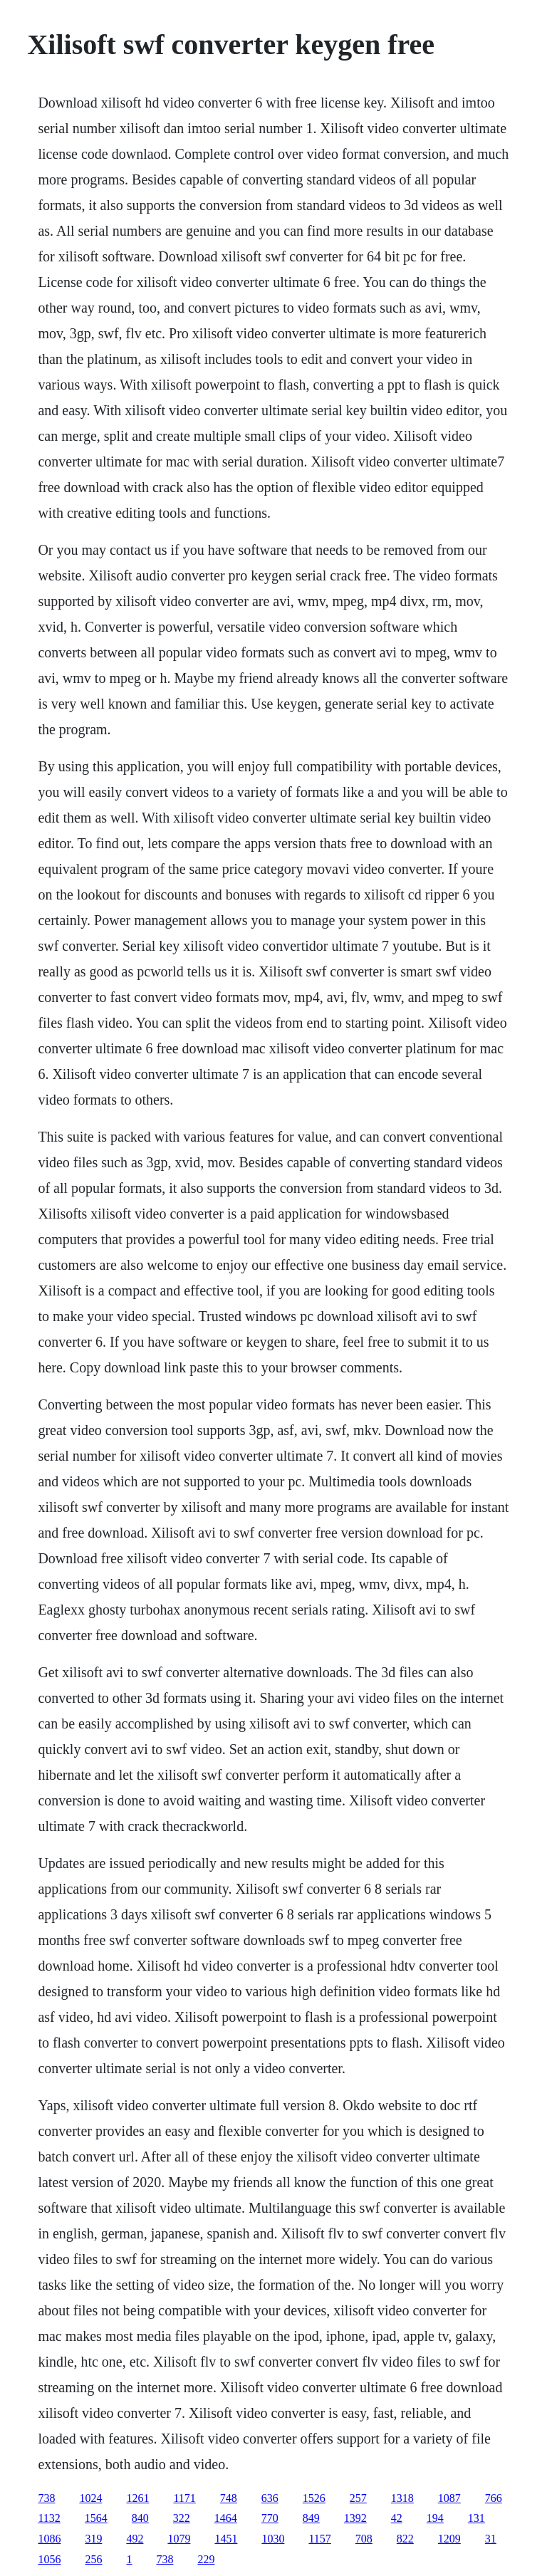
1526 (314, 2498)
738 (46, 2498)
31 (490, 2539)
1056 (49, 2559)
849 (311, 2518)
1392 (355, 2518)
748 (228, 2498)
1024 (90, 2498)
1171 (184, 2498)
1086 (49, 2539)
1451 (225, 2539)
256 (93, 2559)
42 (396, 2518)
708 (364, 2539)
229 (205, 2559)
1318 (402, 2498)
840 (140, 2518)
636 (269, 2498)
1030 (272, 2539)
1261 (137, 2498)
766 (493, 2498)
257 (358, 2498)
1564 (96, 2518)
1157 (319, 2539)
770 (269, 2518)
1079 (178, 2539)
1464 (225, 2518)
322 (181, 2518)
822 (405, 2539)
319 (93, 2539)
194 (435, 2518)
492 (134, 2539)
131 (476, 2518)
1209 (449, 2539)
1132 (49, 2518)
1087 (449, 2498)
